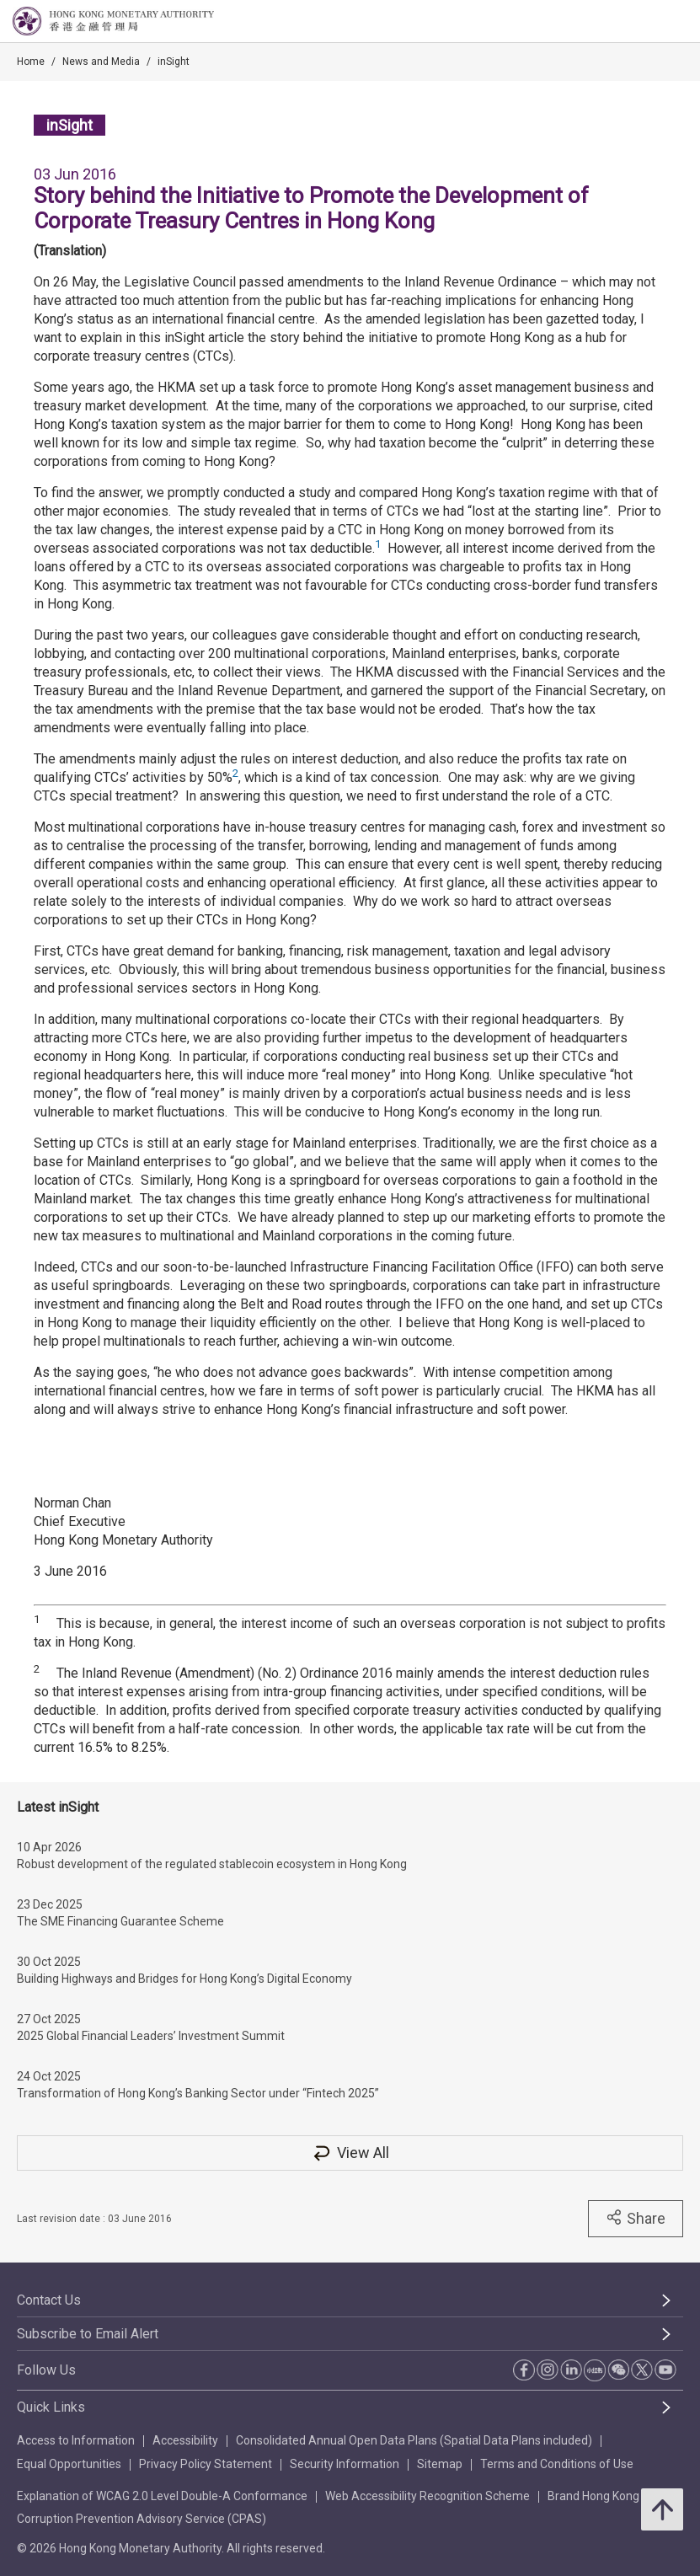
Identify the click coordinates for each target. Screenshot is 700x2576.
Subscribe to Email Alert (87, 2334)
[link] (644, 22)
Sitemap (439, 2464)
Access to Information (76, 2440)
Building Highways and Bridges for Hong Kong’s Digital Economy (184, 1978)
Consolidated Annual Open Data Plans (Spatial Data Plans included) (414, 2440)
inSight (174, 61)
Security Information (344, 2464)
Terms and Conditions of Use (556, 2464)
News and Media (101, 61)
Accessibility (185, 2440)
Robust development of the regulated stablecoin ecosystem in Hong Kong (212, 1864)
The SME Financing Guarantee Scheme (120, 1921)
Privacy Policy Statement (205, 2464)
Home (31, 61)
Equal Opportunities (69, 2464)
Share (635, 2218)
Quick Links (51, 2407)
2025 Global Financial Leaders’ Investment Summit (151, 2036)
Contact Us (49, 2300)
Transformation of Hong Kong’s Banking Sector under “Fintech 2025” (198, 2093)
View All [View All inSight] (350, 2152)
